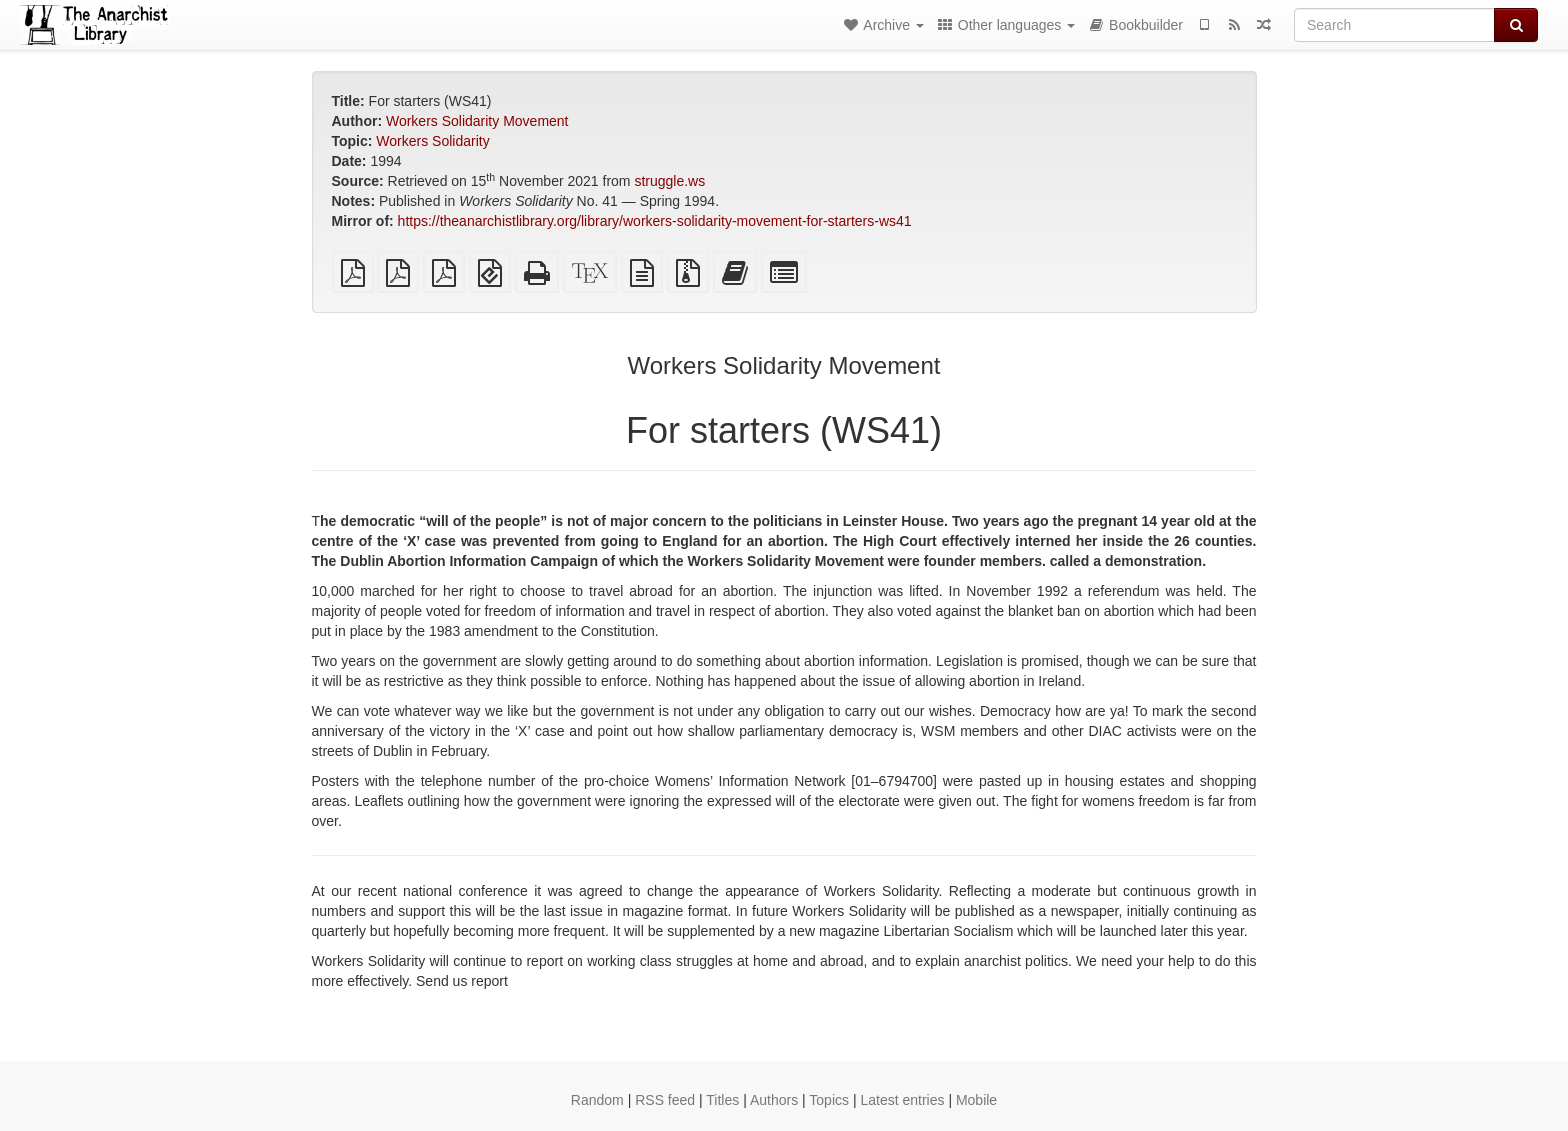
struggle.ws (669, 181)
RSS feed (665, 1100)
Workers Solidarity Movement (477, 121)
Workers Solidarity (432, 141)
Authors (774, 1100)
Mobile (976, 1100)
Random (597, 1100)
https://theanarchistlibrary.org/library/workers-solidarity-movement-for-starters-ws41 (655, 221)
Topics (829, 1100)
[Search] (1394, 25)
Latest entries (902, 1100)
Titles (722, 1100)
